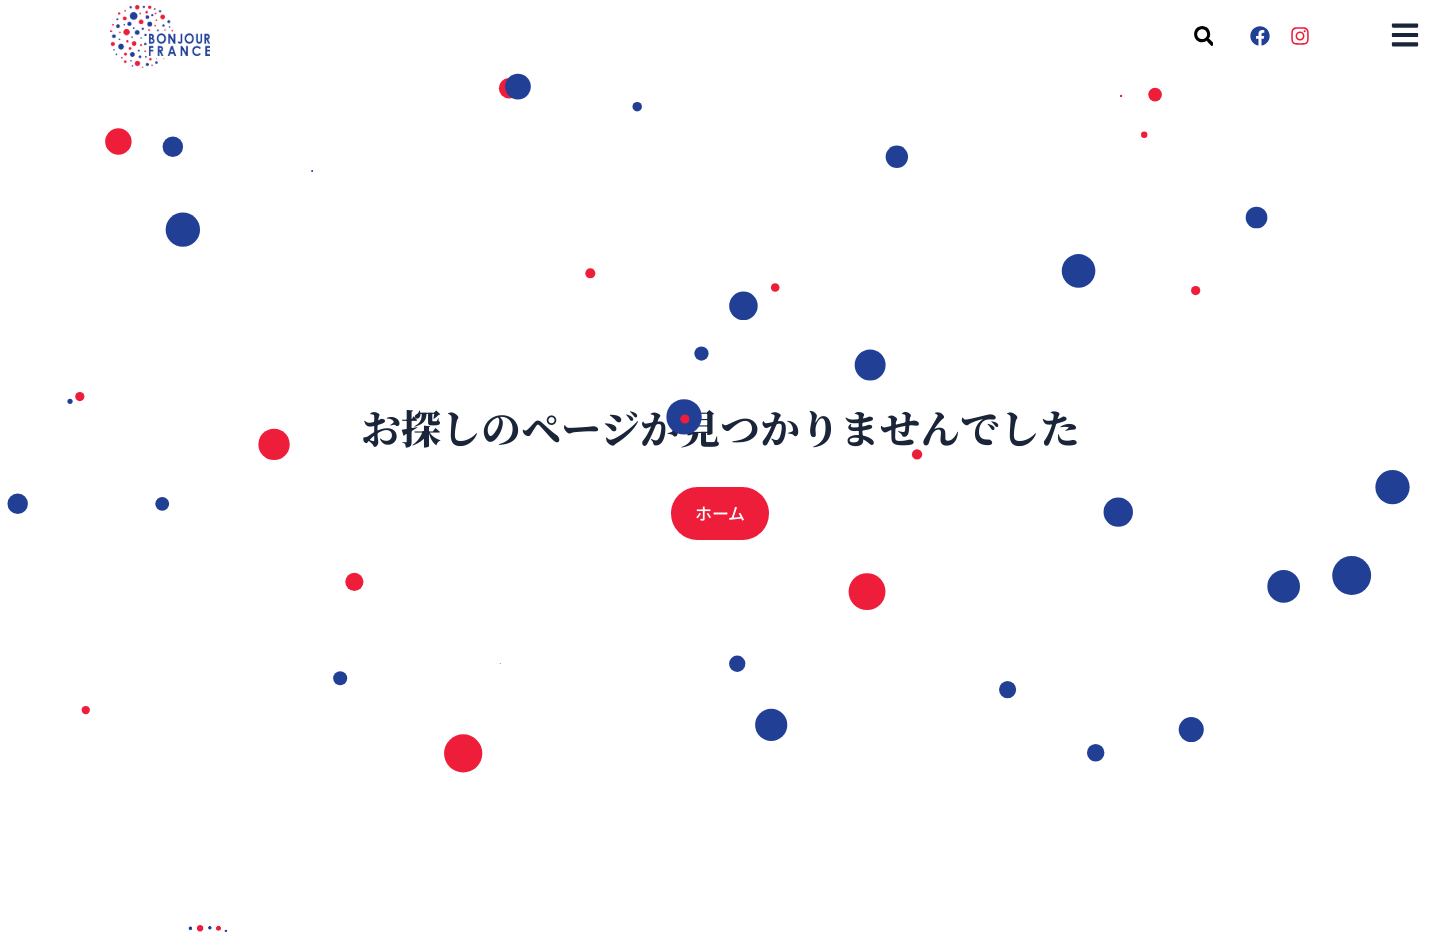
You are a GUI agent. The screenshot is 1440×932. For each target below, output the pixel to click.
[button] (1203, 36)
